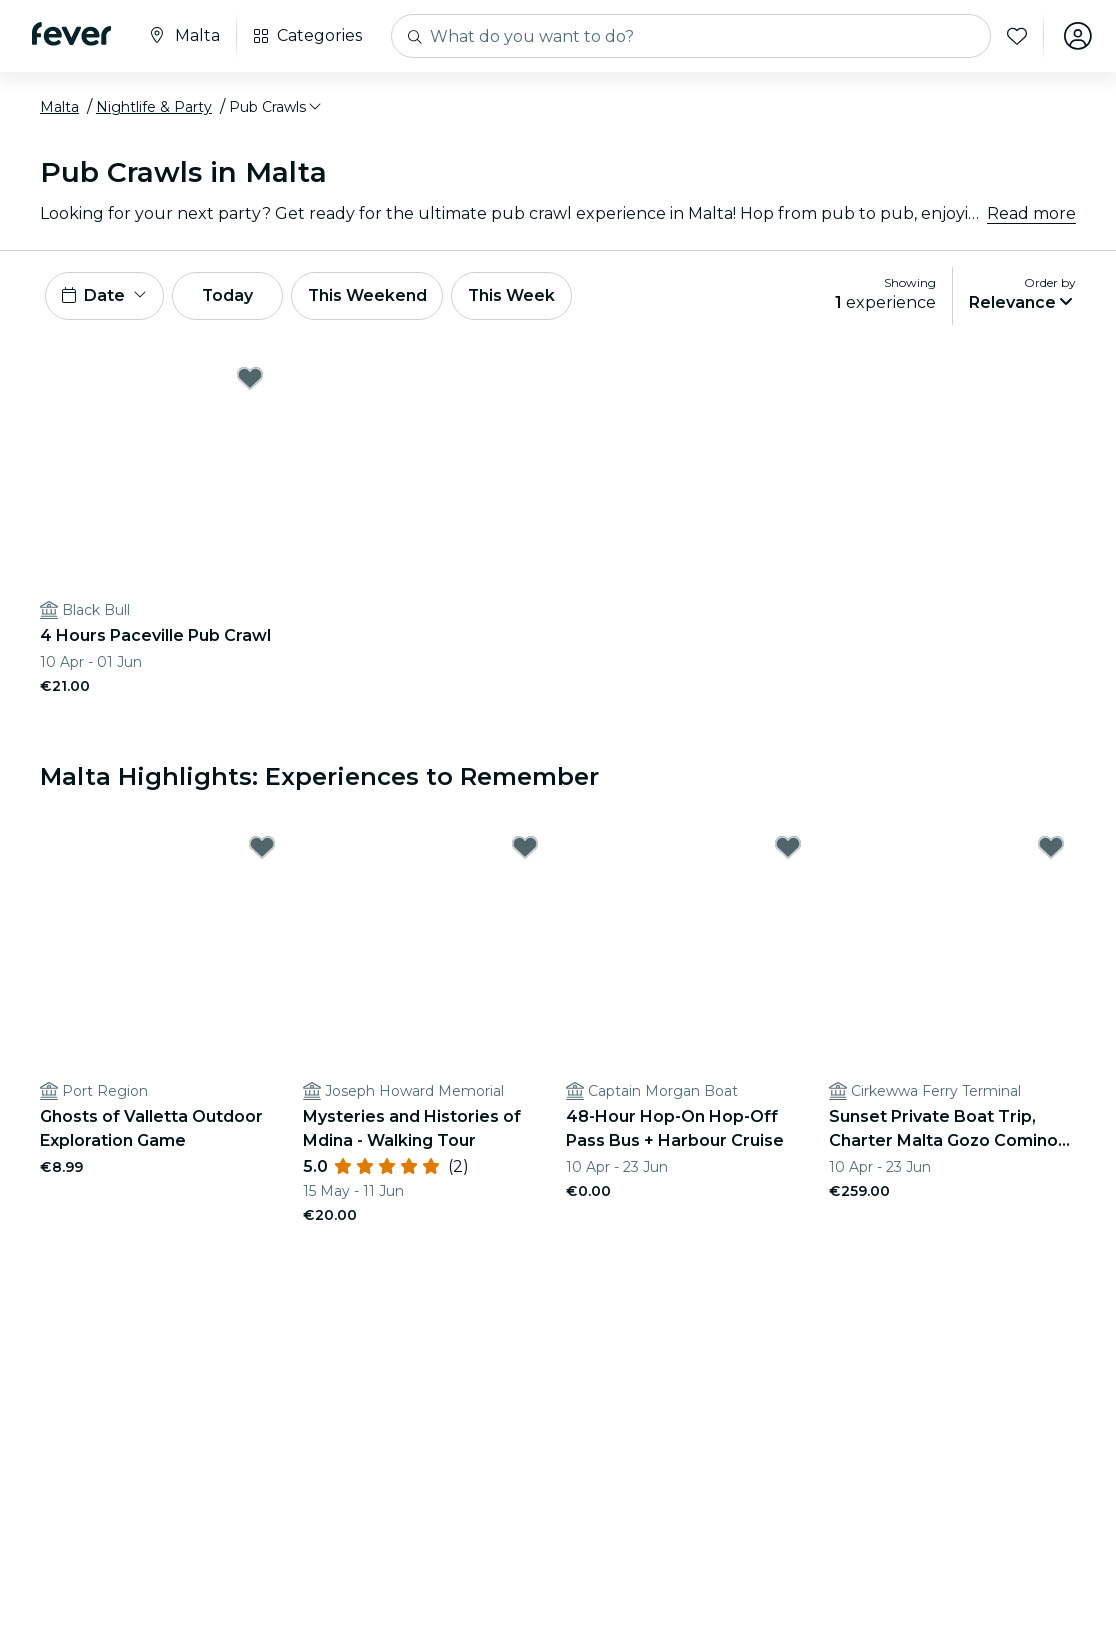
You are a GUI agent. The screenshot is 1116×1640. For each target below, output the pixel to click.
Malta (59, 107)
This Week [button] (515, 295)
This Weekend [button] (369, 295)
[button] (276, 107)
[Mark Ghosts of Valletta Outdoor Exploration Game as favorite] (262, 847)
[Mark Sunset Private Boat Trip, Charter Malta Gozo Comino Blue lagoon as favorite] (1051, 847)
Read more (1031, 213)
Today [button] (228, 295)
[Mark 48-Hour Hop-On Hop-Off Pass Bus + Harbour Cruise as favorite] (788, 847)
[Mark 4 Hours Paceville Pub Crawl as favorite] (250, 378)
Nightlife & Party (154, 107)
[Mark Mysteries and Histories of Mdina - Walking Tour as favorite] (525, 847)
